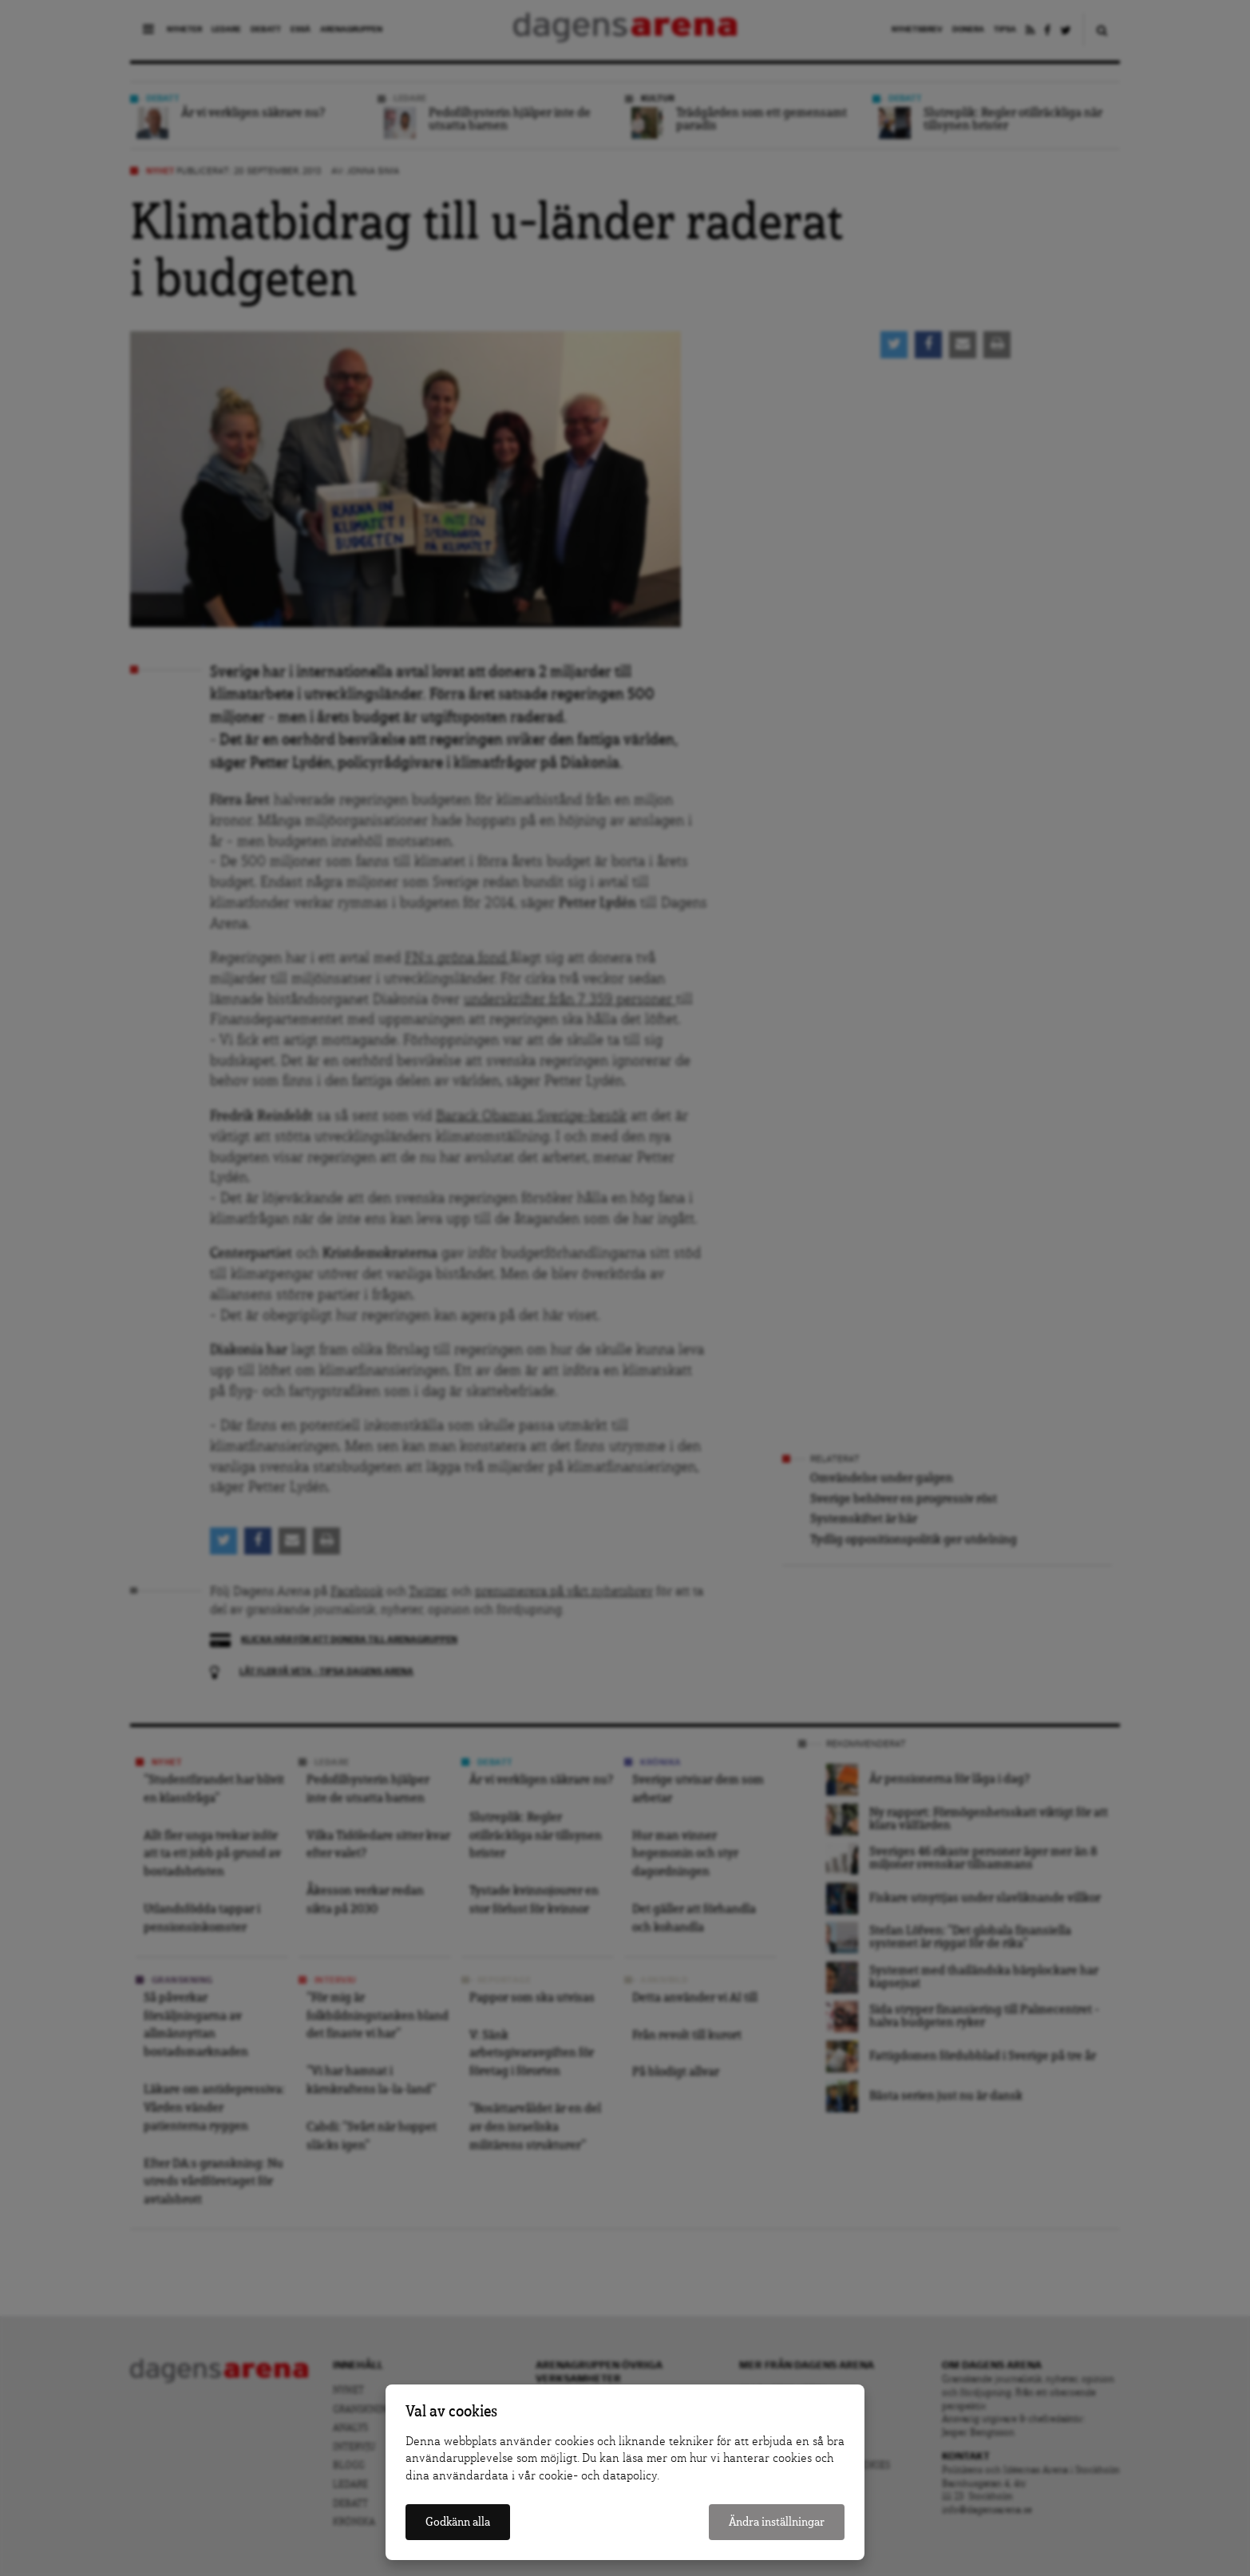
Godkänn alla (457, 2522)
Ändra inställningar (777, 2522)
